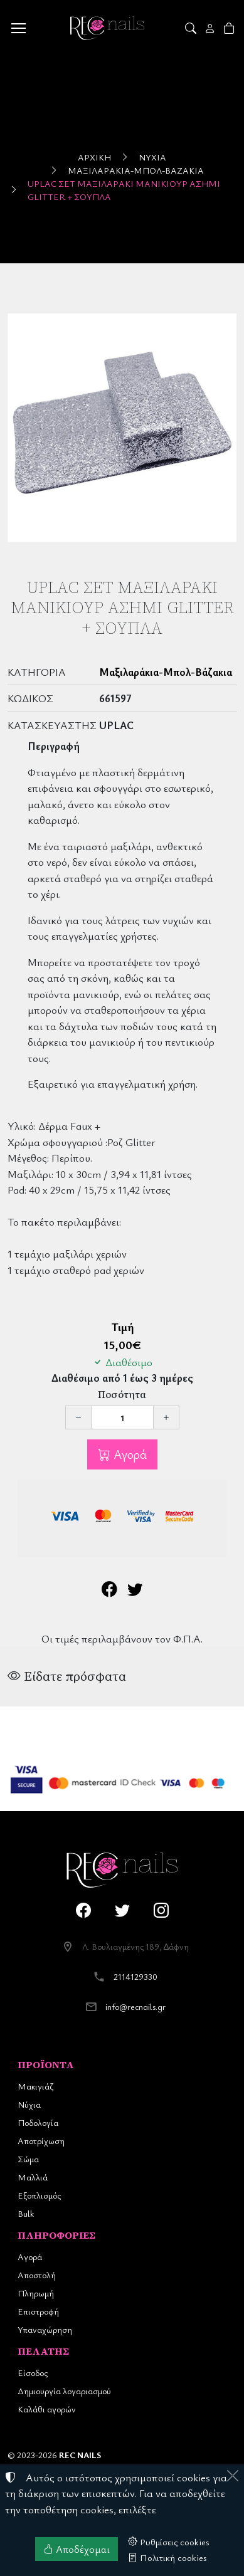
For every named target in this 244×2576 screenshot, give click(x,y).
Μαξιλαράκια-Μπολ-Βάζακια (136, 170)
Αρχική (94, 157)
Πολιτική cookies (167, 2557)
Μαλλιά (33, 2177)
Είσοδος (33, 2373)
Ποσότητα (122, 1395)
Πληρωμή (36, 2293)
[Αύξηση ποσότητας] (166, 1417)
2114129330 (135, 1976)
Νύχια (152, 157)
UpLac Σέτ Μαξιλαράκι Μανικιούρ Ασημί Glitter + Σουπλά (124, 189)
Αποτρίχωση (41, 2141)
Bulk (26, 2213)
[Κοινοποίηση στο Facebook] (109, 1591)
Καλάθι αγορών (47, 2409)
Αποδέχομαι (76, 2549)
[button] (192, 28)
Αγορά (128, 1454)
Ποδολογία (38, 2122)
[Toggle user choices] (211, 28)
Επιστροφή (38, 2311)
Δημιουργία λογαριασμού (64, 2391)
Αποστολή (37, 2275)
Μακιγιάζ (35, 2086)
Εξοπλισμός (39, 2195)
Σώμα (28, 2159)
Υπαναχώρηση (45, 2329)
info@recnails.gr (135, 2006)
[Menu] (18, 28)
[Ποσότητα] (122, 1417)
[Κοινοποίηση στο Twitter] (135, 1591)
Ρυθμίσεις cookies (169, 2541)
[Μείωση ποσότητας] (78, 1417)
